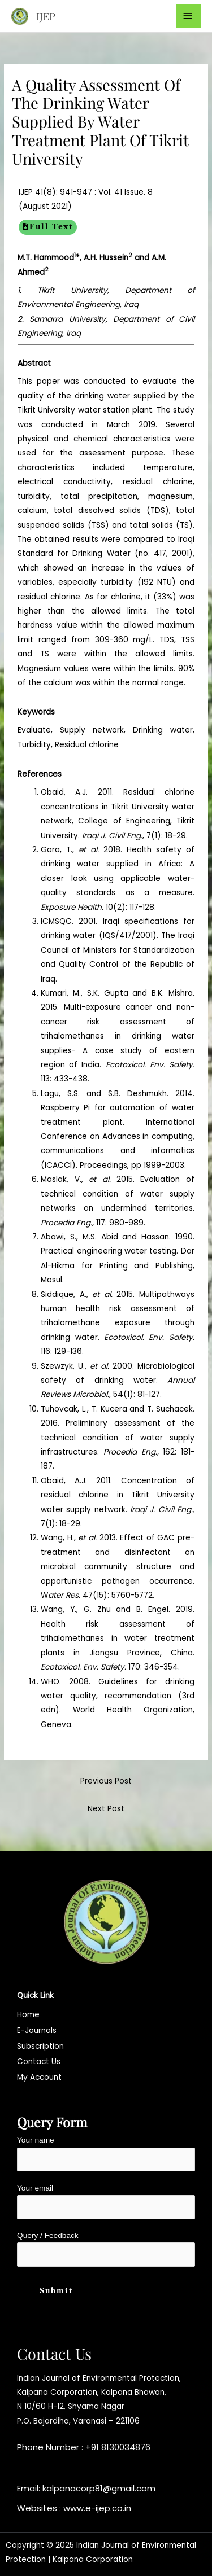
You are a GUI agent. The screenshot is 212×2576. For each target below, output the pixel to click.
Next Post (106, 1808)
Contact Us (38, 2061)
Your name (106, 2153)
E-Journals (37, 2030)
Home (28, 2014)
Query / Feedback (106, 2249)
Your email (106, 2201)
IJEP (45, 16)
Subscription (40, 2046)
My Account (39, 2077)
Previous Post (106, 1781)
